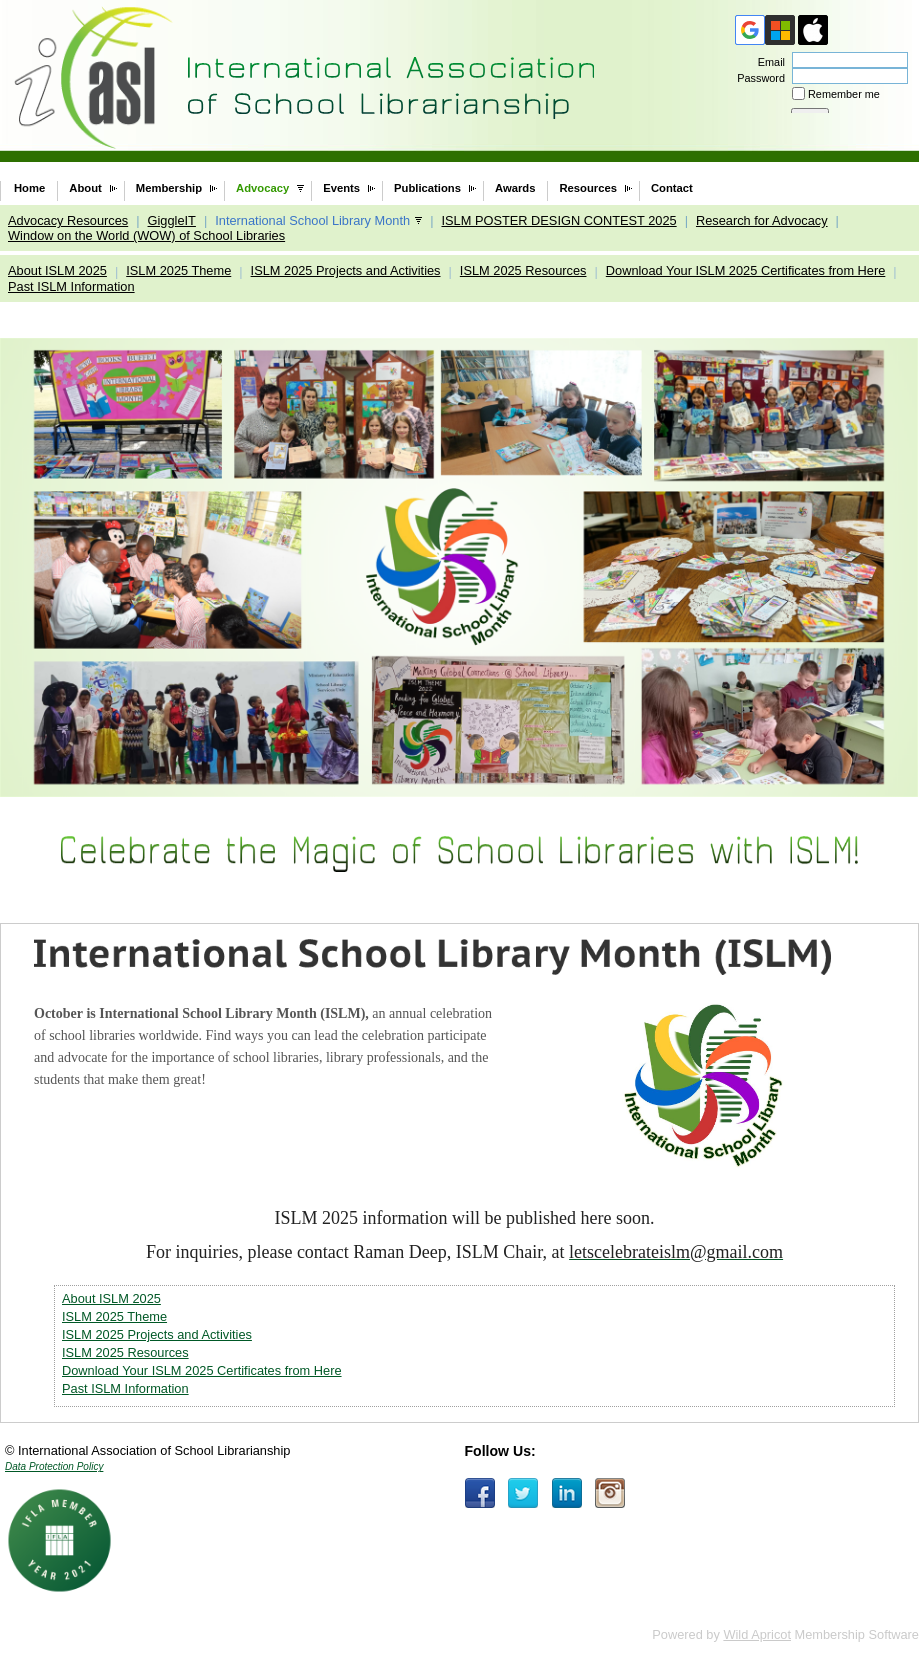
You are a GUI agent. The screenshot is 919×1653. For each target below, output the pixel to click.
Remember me (844, 94)
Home (29, 188)
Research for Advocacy (762, 220)
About (85, 188)
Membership (169, 188)
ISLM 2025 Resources (523, 270)
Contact (672, 188)
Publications (427, 188)
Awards (515, 188)
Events (341, 188)
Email (768, 62)
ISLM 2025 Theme (178, 270)
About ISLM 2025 (57, 270)
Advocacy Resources (68, 220)
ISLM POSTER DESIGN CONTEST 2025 (558, 220)
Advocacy (262, 188)
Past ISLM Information (71, 286)
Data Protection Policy (54, 1466)
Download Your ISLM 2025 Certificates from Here (746, 270)
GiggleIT (172, 220)
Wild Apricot (757, 1634)
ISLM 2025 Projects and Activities (346, 270)
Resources (588, 188)
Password (757, 78)
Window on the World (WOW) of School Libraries (146, 235)
